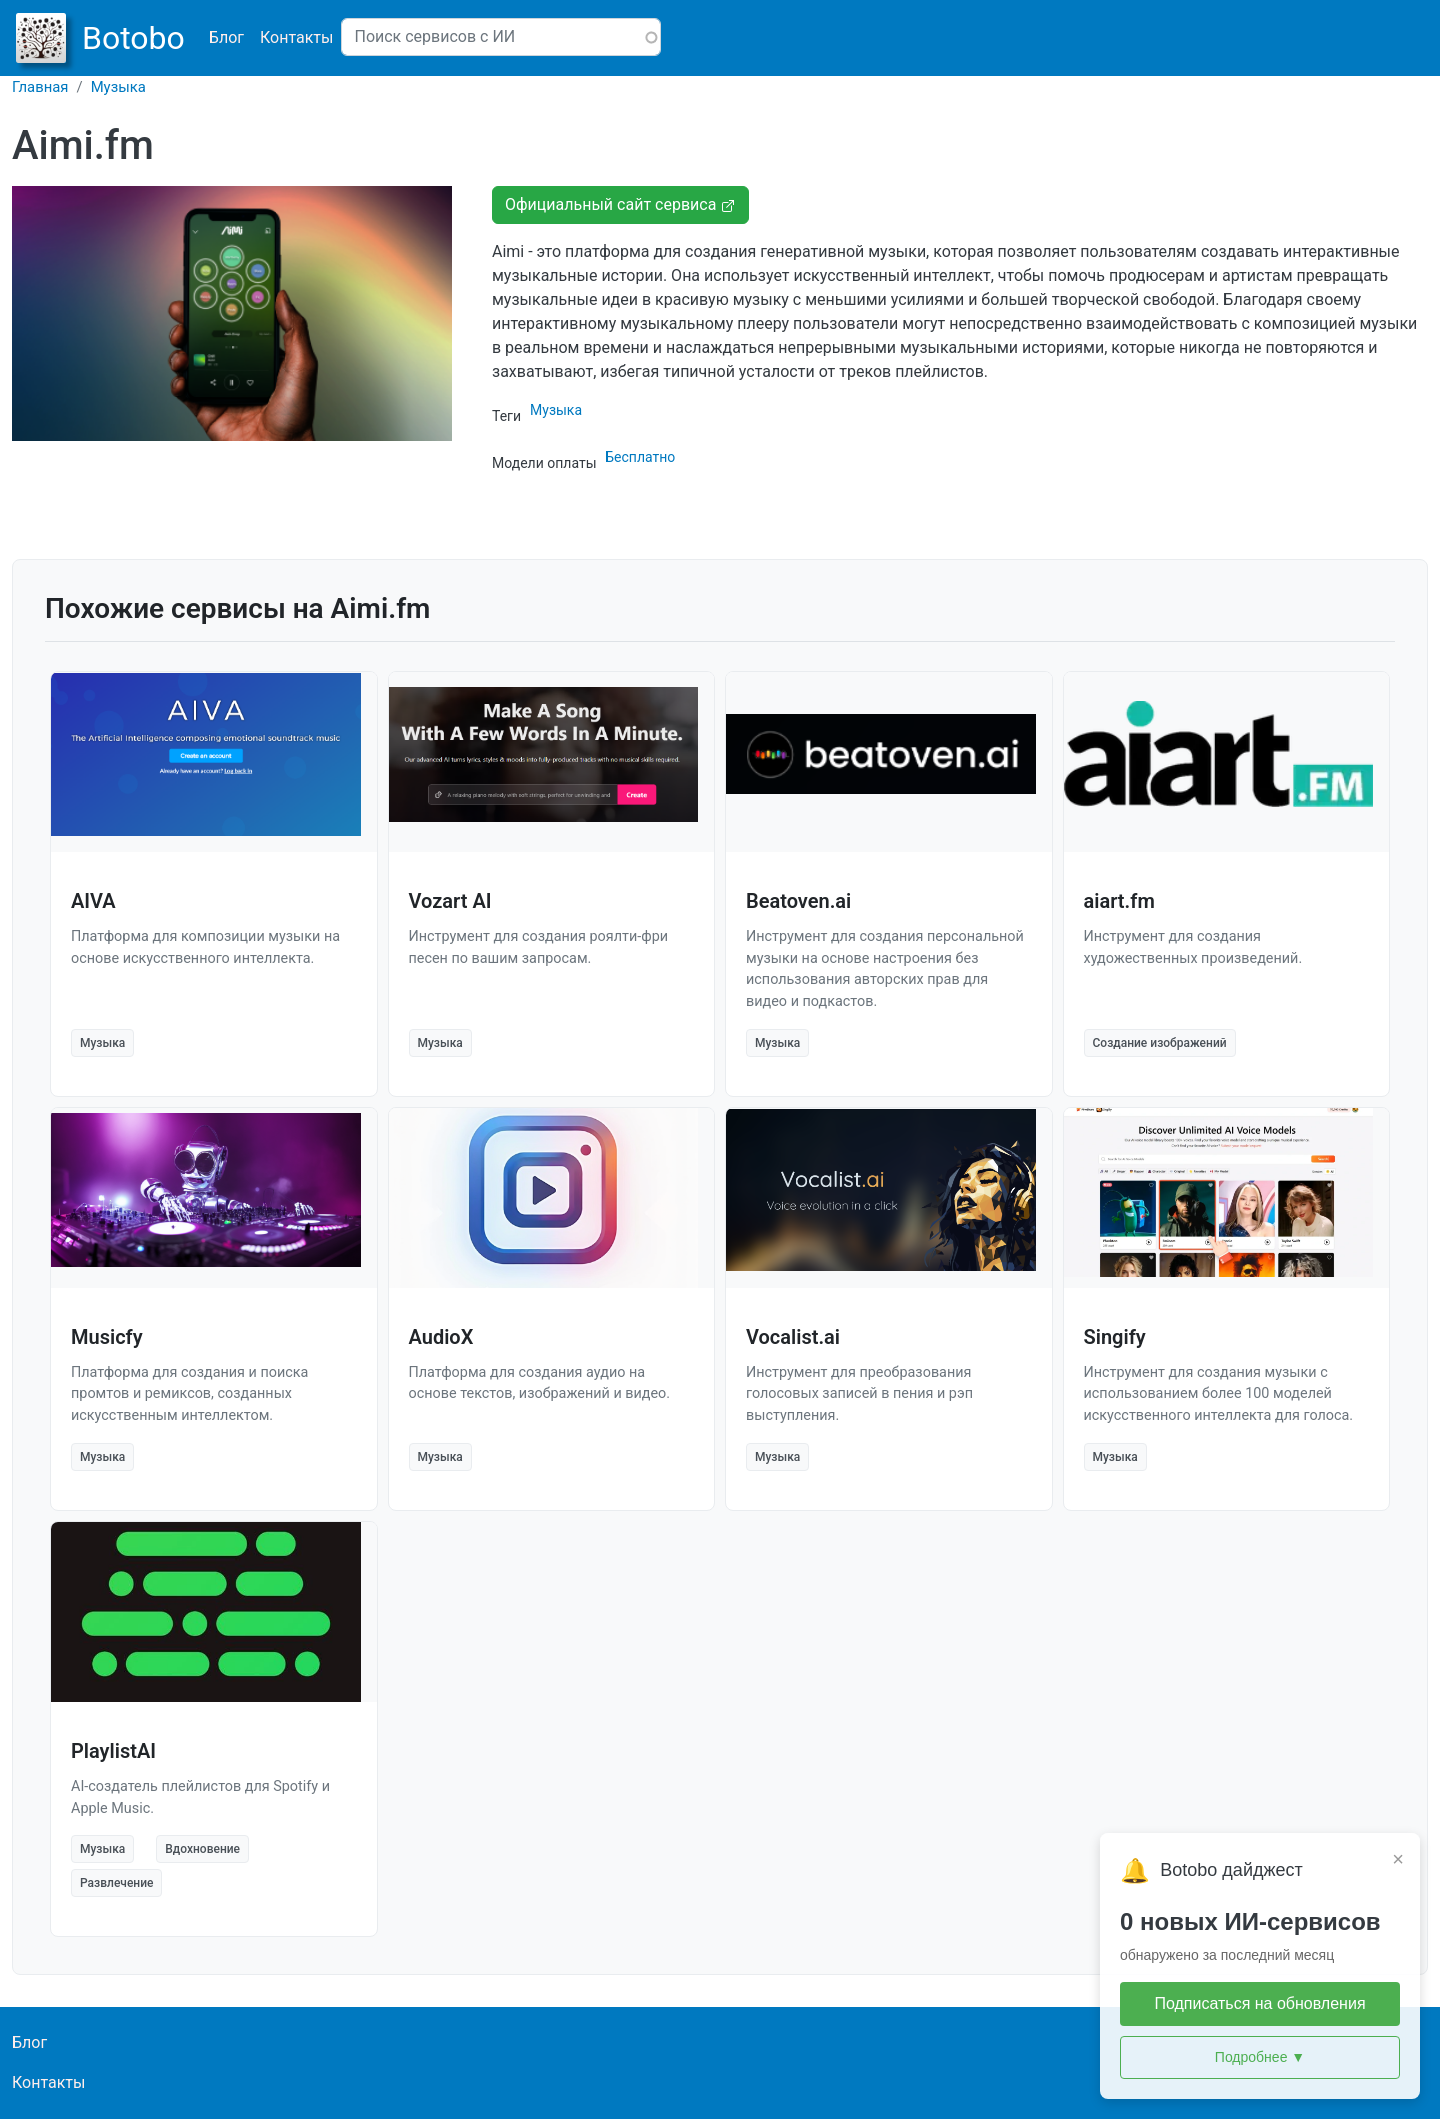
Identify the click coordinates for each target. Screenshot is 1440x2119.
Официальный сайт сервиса (620, 204)
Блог (226, 37)
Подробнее (1260, 2057)
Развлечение (116, 1883)
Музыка (118, 87)
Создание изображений (1160, 1043)
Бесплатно (640, 457)
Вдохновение (202, 1849)
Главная (40, 87)
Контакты (296, 37)
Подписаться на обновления (1259, 2003)
